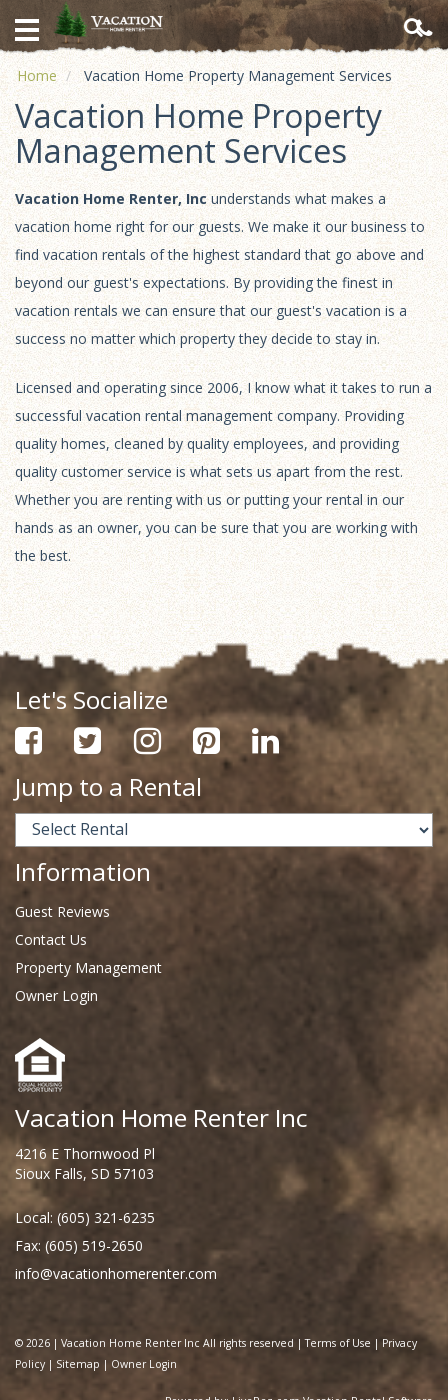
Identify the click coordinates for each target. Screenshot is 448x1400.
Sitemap (78, 1364)
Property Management (88, 967)
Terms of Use (338, 1343)
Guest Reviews (62, 911)
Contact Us (51, 939)
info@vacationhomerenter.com (116, 1273)
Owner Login (56, 995)
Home (37, 75)
